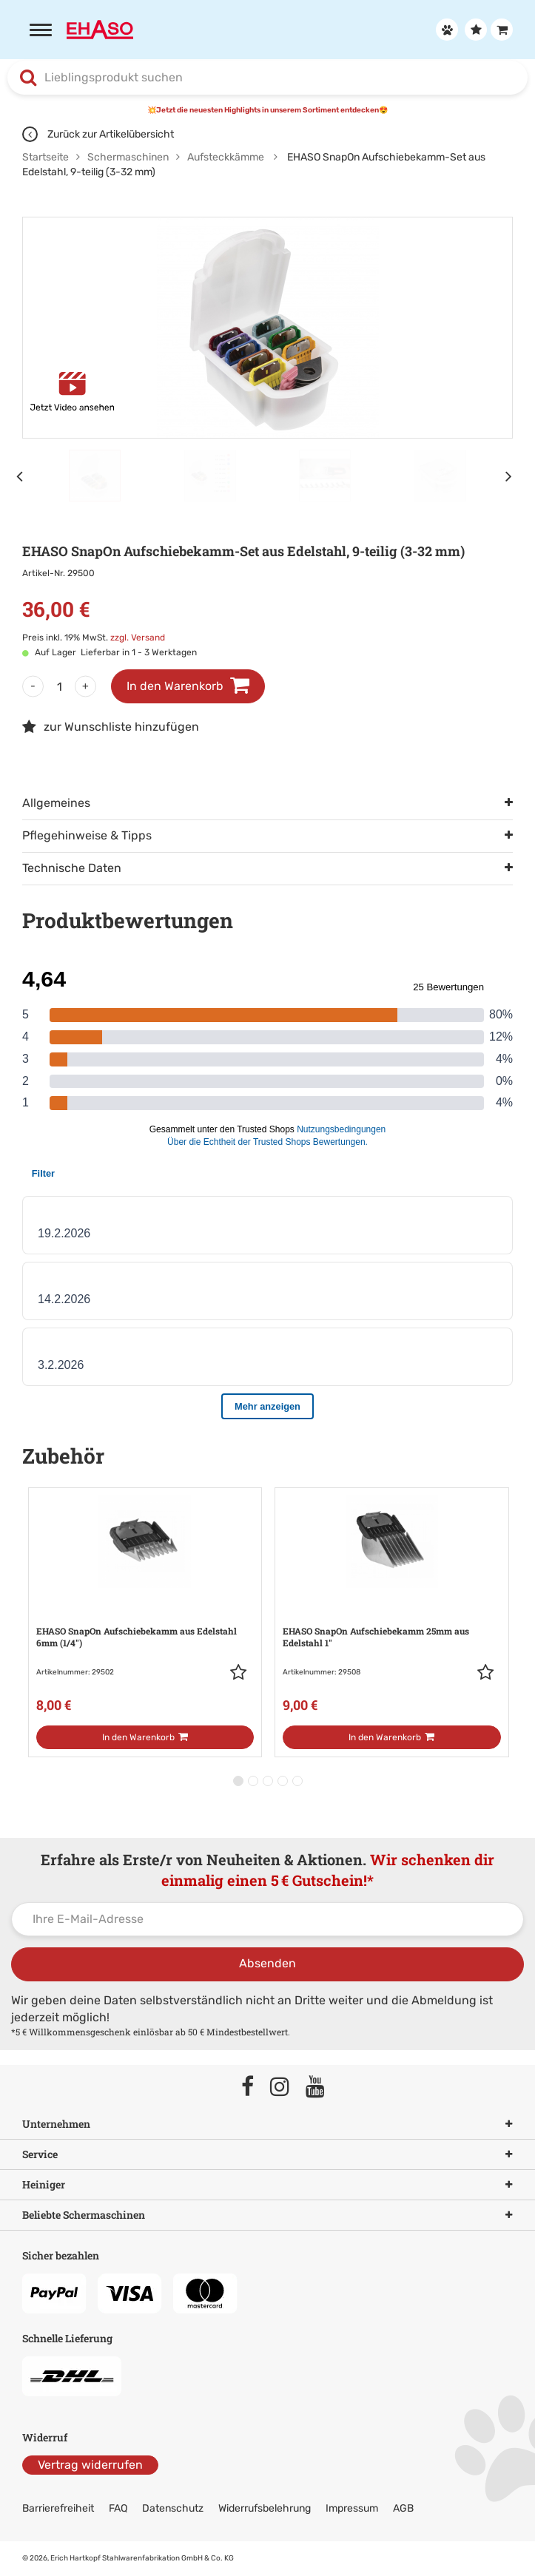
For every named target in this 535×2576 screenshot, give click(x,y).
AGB (403, 2508)
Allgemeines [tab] (56, 803)
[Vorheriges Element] (22, 475)
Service (267, 2154)
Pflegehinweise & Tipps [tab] (87, 835)
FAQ (118, 2508)
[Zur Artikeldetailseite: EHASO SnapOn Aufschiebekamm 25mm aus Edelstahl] (392, 1606)
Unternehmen (267, 2124)
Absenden (267, 1963)
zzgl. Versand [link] (137, 637)
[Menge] (59, 686)
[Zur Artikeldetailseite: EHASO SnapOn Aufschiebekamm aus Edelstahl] (145, 1606)
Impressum (352, 2508)
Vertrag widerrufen (90, 2465)
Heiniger (267, 2185)
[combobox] (267, 78)
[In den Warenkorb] (145, 1737)
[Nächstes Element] (512, 475)
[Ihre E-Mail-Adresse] (267, 1919)
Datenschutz (172, 2508)
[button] (242, 1672)
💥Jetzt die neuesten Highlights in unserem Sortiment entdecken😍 (267, 110)
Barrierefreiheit (58, 2508)
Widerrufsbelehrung (264, 2508)
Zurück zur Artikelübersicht (98, 134)
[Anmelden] (445, 29)
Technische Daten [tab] (71, 868)
